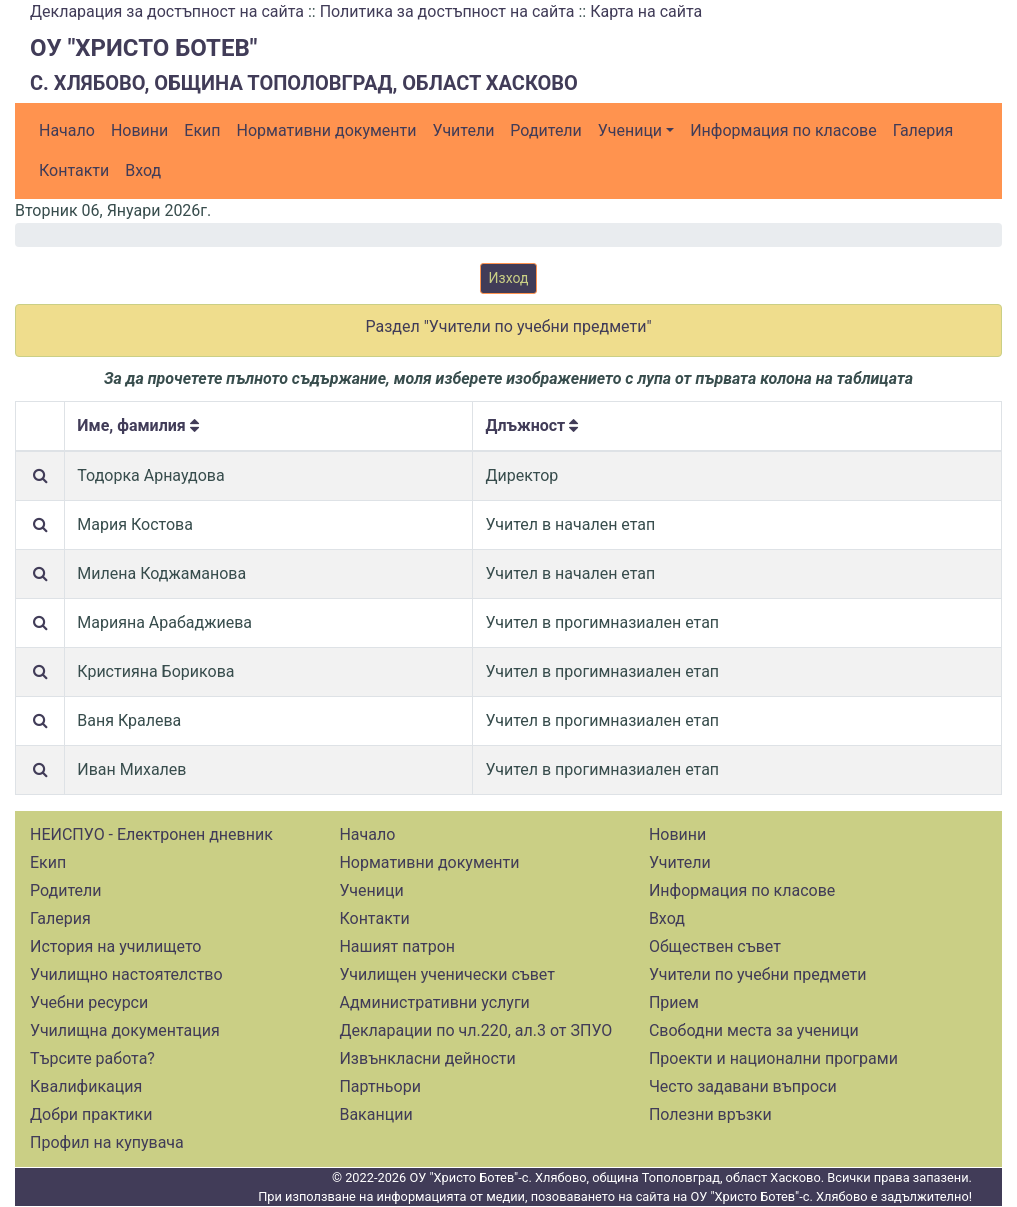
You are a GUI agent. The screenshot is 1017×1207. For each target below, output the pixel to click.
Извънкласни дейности (427, 1058)
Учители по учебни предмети (758, 974)
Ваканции (375, 1114)
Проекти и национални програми (773, 1058)
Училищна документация (125, 1030)
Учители (464, 130)
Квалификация (86, 1086)
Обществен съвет (715, 946)
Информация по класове (783, 130)
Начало (67, 130)
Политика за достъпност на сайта (447, 11)
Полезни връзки (710, 1114)
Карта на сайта (646, 11)
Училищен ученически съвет (447, 974)
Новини (139, 130)
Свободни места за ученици (754, 1030)
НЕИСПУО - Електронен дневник (151, 834)
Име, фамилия (137, 425)
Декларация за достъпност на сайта (167, 11)
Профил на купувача (107, 1142)
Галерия (923, 130)
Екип (202, 130)
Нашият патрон (397, 946)
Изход (509, 278)
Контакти (74, 170)
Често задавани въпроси (743, 1086)
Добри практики (91, 1114)
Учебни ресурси (89, 1002)
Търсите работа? (92, 1058)
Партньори (379, 1086)
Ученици (630, 130)
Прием (674, 1002)
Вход (143, 170)
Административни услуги (434, 1002)
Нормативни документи (327, 130)
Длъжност (531, 425)
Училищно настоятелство (126, 974)
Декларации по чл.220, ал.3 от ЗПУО (475, 1030)
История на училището (115, 946)
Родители (545, 130)
